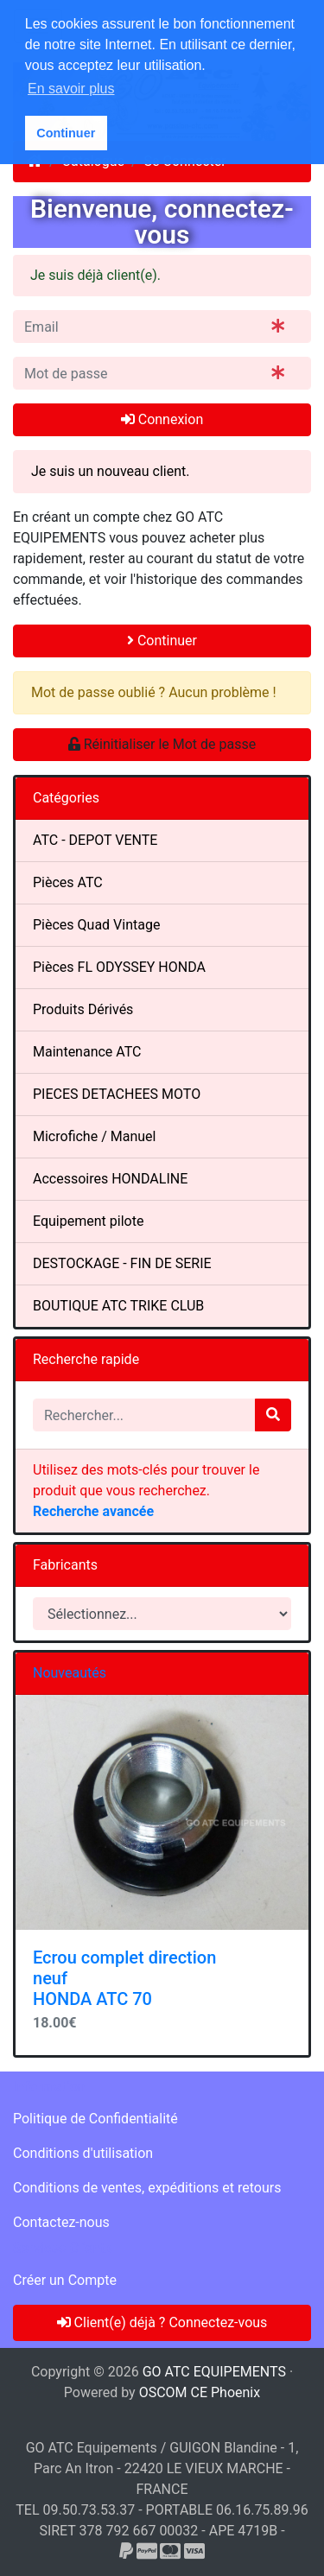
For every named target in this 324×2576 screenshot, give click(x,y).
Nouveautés (69, 1673)
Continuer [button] (65, 133)
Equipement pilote (88, 1221)
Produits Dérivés (83, 1009)
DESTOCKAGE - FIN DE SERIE (122, 1263)
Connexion (162, 419)
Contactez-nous (61, 2222)
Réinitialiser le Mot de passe (162, 744)
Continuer (162, 640)
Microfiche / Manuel (94, 1136)
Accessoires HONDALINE (110, 1179)
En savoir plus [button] (71, 88)
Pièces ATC (68, 882)
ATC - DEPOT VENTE (95, 840)
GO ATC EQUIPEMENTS (214, 2371)
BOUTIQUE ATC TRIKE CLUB (118, 1306)
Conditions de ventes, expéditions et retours (147, 2187)
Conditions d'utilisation (83, 2153)
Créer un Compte (65, 2280)
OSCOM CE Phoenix (200, 2392)
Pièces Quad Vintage (96, 925)
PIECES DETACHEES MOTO (116, 1094)
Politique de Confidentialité (95, 2118)
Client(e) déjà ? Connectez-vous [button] (162, 2322)
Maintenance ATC (87, 1052)
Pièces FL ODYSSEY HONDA (119, 967)
